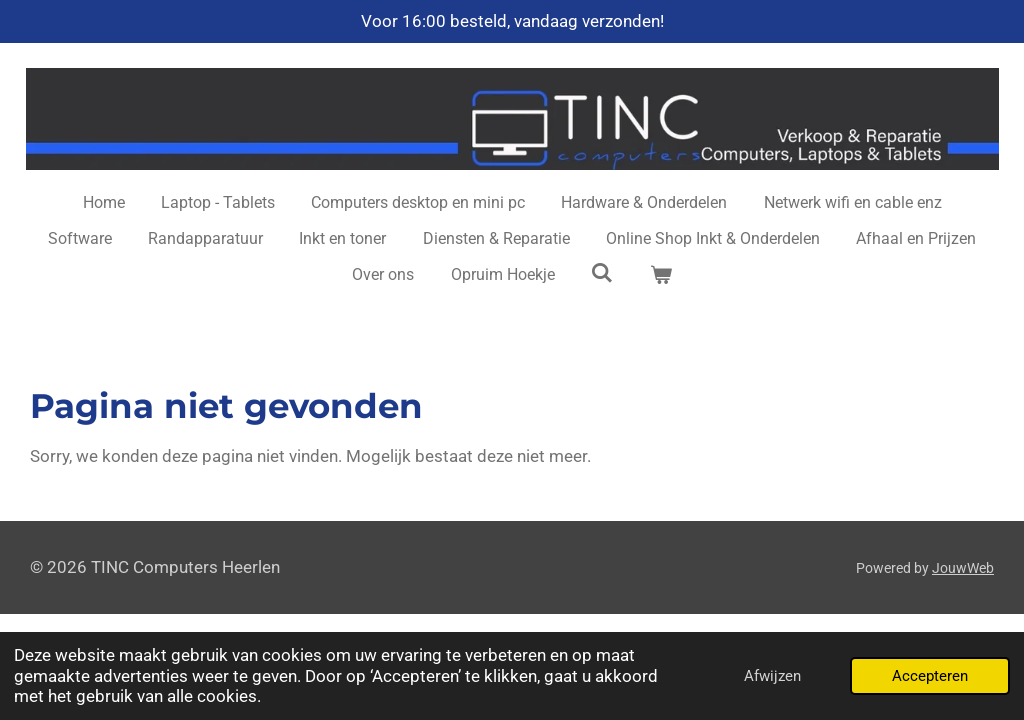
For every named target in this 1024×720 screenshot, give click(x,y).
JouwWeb (963, 568)
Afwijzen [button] (772, 676)
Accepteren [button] (930, 676)
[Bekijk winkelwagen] (660, 275)
